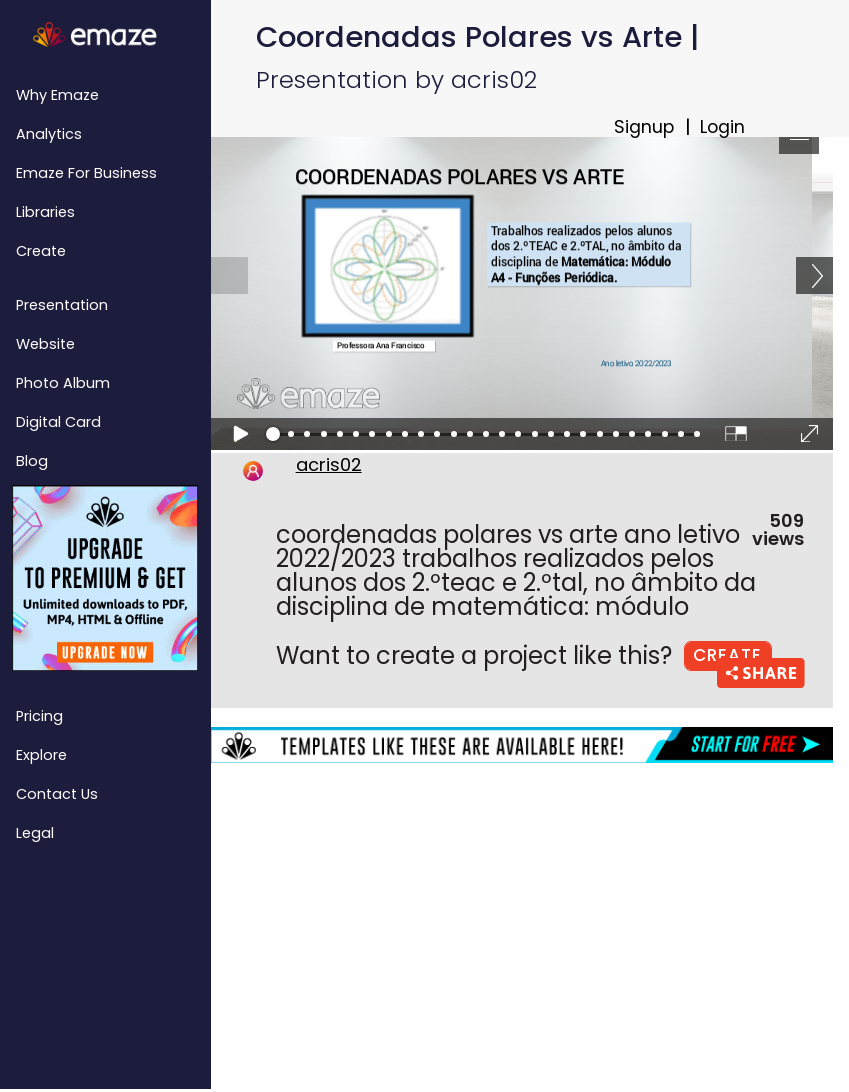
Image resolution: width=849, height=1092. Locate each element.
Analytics (49, 134)
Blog (32, 461)
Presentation (62, 305)
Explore (41, 755)
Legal (35, 833)
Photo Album (63, 383)
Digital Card (58, 422)
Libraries (45, 212)
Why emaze (57, 95)
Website (45, 344)
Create (41, 251)
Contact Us (57, 794)
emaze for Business (86, 173)
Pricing (39, 716)
